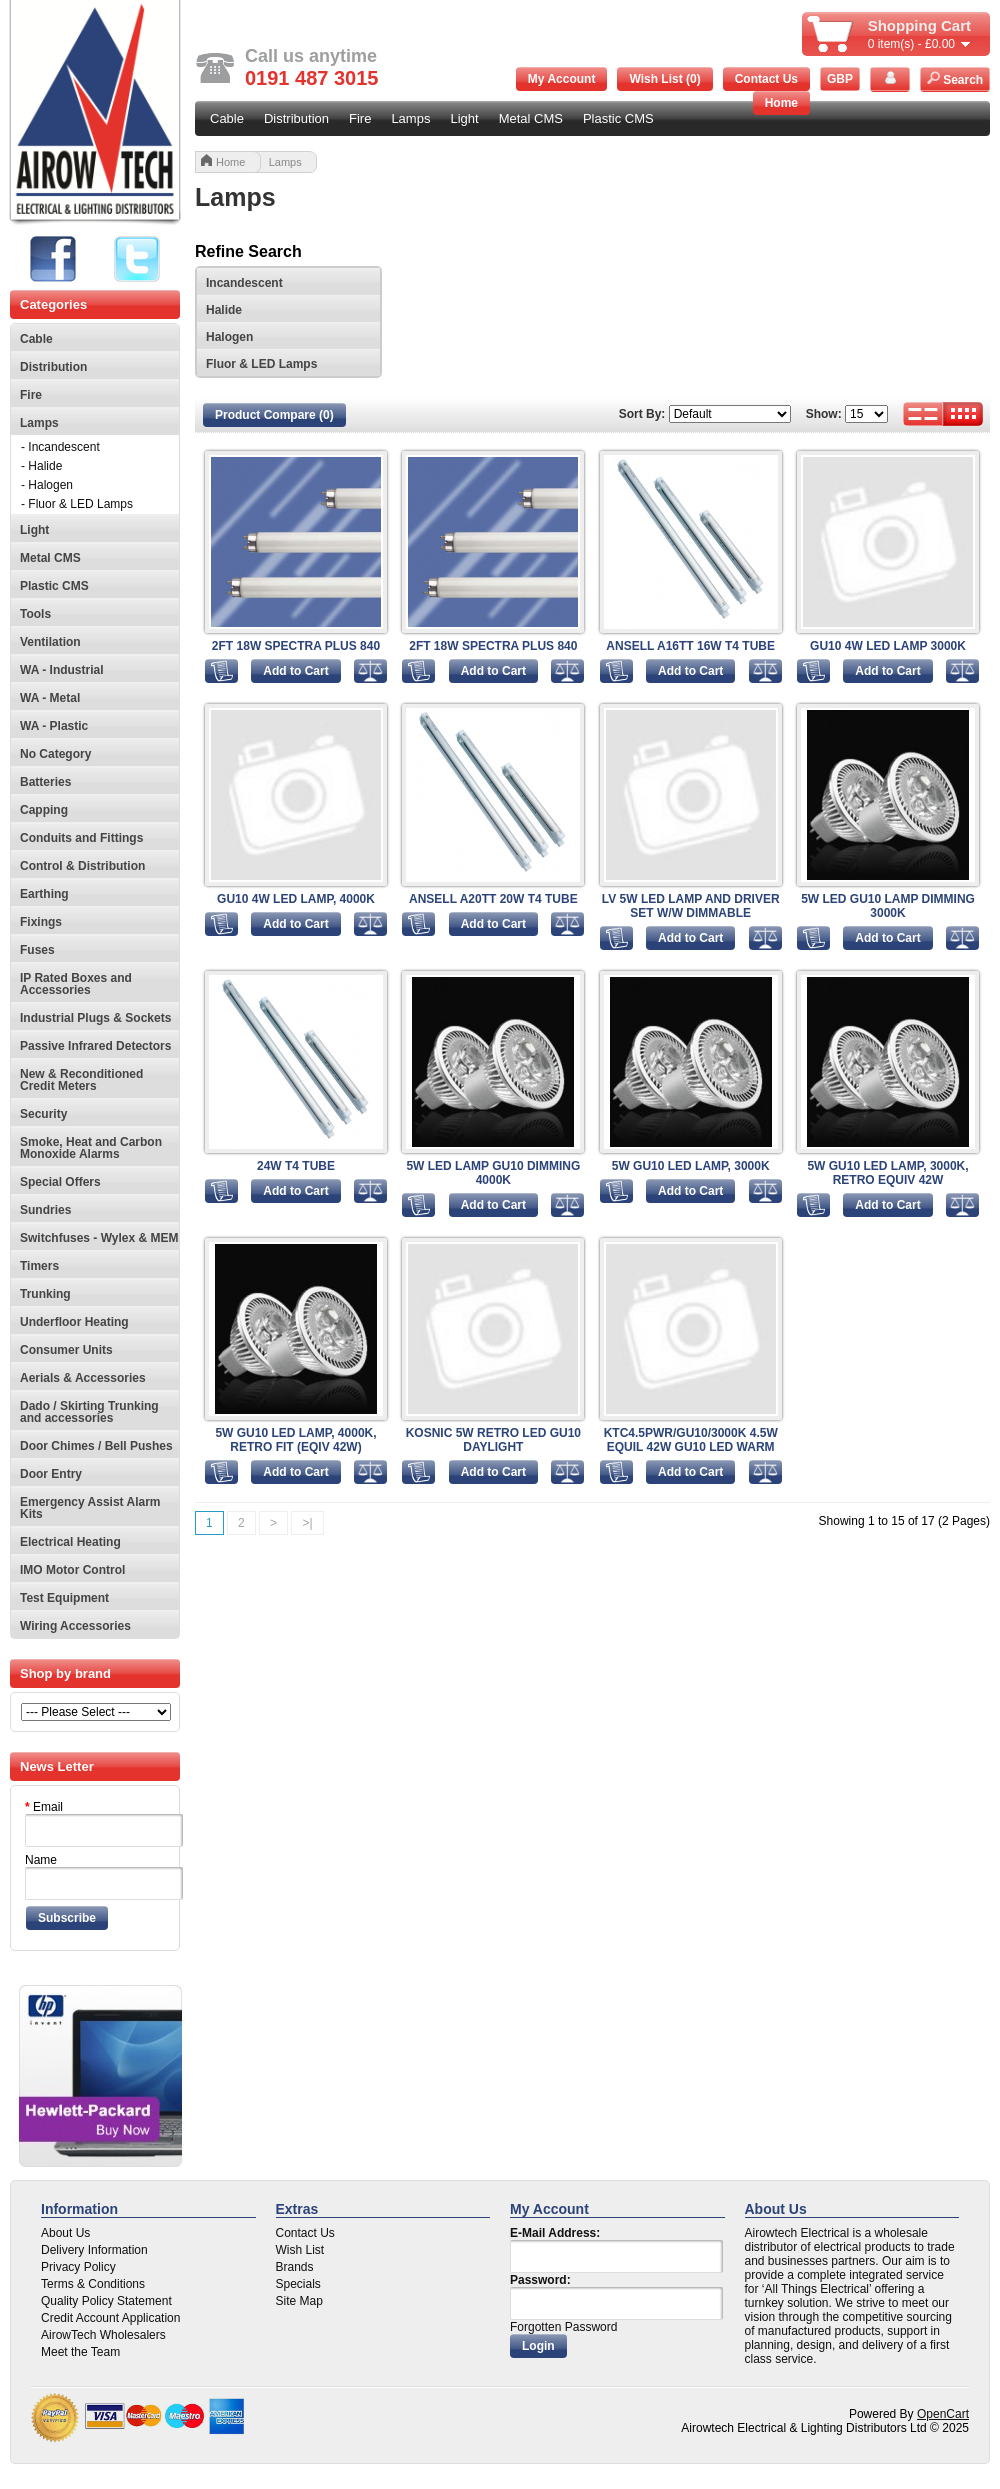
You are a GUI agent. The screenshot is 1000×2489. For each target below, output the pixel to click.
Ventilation (50, 642)
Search (955, 79)
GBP (840, 79)
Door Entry (51, 1474)
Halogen (229, 337)
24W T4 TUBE (296, 1166)
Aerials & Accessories (83, 1378)
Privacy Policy (78, 2267)
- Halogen (47, 485)
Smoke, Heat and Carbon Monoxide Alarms (91, 1148)
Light (464, 118)
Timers (39, 1266)
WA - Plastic (54, 726)
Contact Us (766, 79)
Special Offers (60, 1182)
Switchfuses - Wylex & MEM (99, 1238)
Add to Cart (295, 671)
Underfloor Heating (74, 1322)
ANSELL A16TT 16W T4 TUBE (690, 646)
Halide (224, 310)
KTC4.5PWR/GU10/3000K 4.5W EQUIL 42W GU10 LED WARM (691, 1440)
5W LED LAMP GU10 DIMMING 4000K (493, 1173)
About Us (65, 2233)
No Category (55, 754)
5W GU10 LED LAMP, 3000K (691, 1166)
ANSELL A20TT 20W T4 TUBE (493, 899)
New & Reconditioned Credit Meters (81, 1080)
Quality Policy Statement (106, 2301)
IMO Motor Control (72, 1570)
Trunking (45, 1294)
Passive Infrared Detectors (95, 1046)
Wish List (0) (664, 79)
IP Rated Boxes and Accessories (76, 984)
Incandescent (244, 283)
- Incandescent (60, 447)
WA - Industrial (62, 670)
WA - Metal (50, 698)
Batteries (45, 782)
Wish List (300, 2250)
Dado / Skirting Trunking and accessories (89, 1412)
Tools (35, 614)
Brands (295, 2267)
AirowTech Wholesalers (103, 2335)
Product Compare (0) (274, 415)
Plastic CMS (618, 118)
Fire (360, 118)
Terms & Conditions (93, 2284)
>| (307, 1523)
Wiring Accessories (75, 1626)
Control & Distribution (82, 866)
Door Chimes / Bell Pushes (96, 1446)
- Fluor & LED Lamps (77, 504)
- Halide (41, 466)
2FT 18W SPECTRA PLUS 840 (296, 646)
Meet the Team (80, 2352)
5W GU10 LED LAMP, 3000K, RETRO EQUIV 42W (887, 1173)
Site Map (299, 2301)
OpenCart (943, 2414)
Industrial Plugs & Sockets (95, 1018)
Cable (227, 118)
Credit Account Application (110, 2318)
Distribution (296, 118)
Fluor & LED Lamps (261, 364)
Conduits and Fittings (81, 838)
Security (43, 1114)
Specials (298, 2284)
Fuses (37, 950)
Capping (44, 810)
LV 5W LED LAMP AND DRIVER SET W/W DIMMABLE (691, 906)
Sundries (45, 1210)
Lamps (410, 118)
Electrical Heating (70, 1542)
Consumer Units (66, 1350)
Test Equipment (64, 1598)
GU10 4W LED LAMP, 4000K (296, 899)
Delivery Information (94, 2250)
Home (781, 103)
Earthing (44, 894)
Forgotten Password (563, 2327)
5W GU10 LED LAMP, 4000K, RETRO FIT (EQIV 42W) (295, 1440)
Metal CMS (531, 118)
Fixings (41, 922)
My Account (562, 79)
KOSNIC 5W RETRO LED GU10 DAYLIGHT (493, 1440)
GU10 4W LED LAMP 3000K (888, 646)
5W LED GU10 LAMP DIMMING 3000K (888, 906)
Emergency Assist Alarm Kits (90, 1508)
